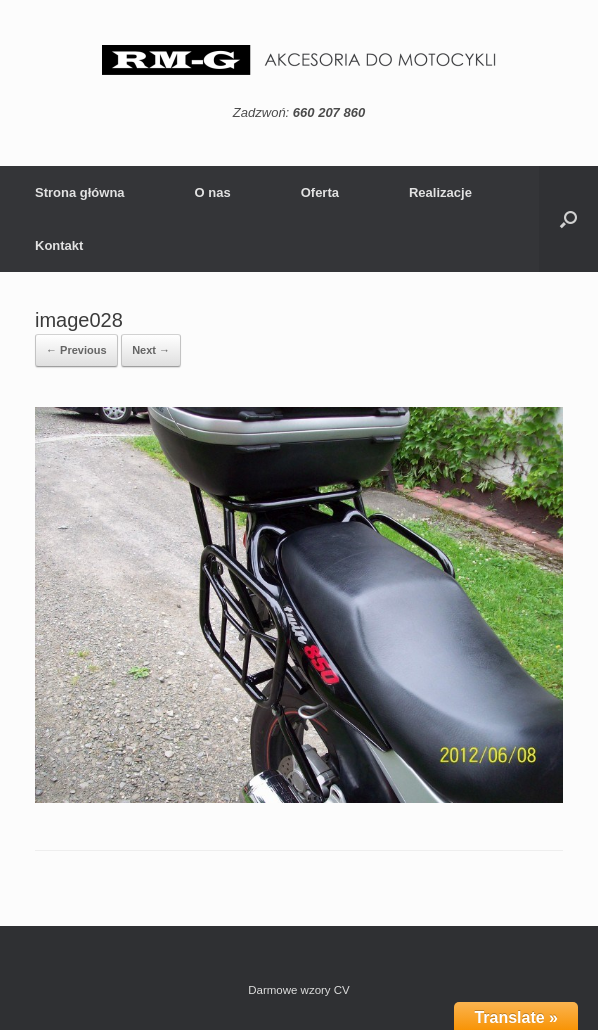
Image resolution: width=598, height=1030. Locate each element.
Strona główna (80, 192)
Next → (151, 350)
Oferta (320, 192)
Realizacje (440, 192)
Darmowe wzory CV (299, 990)
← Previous (76, 350)
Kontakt (59, 245)
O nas (213, 192)
